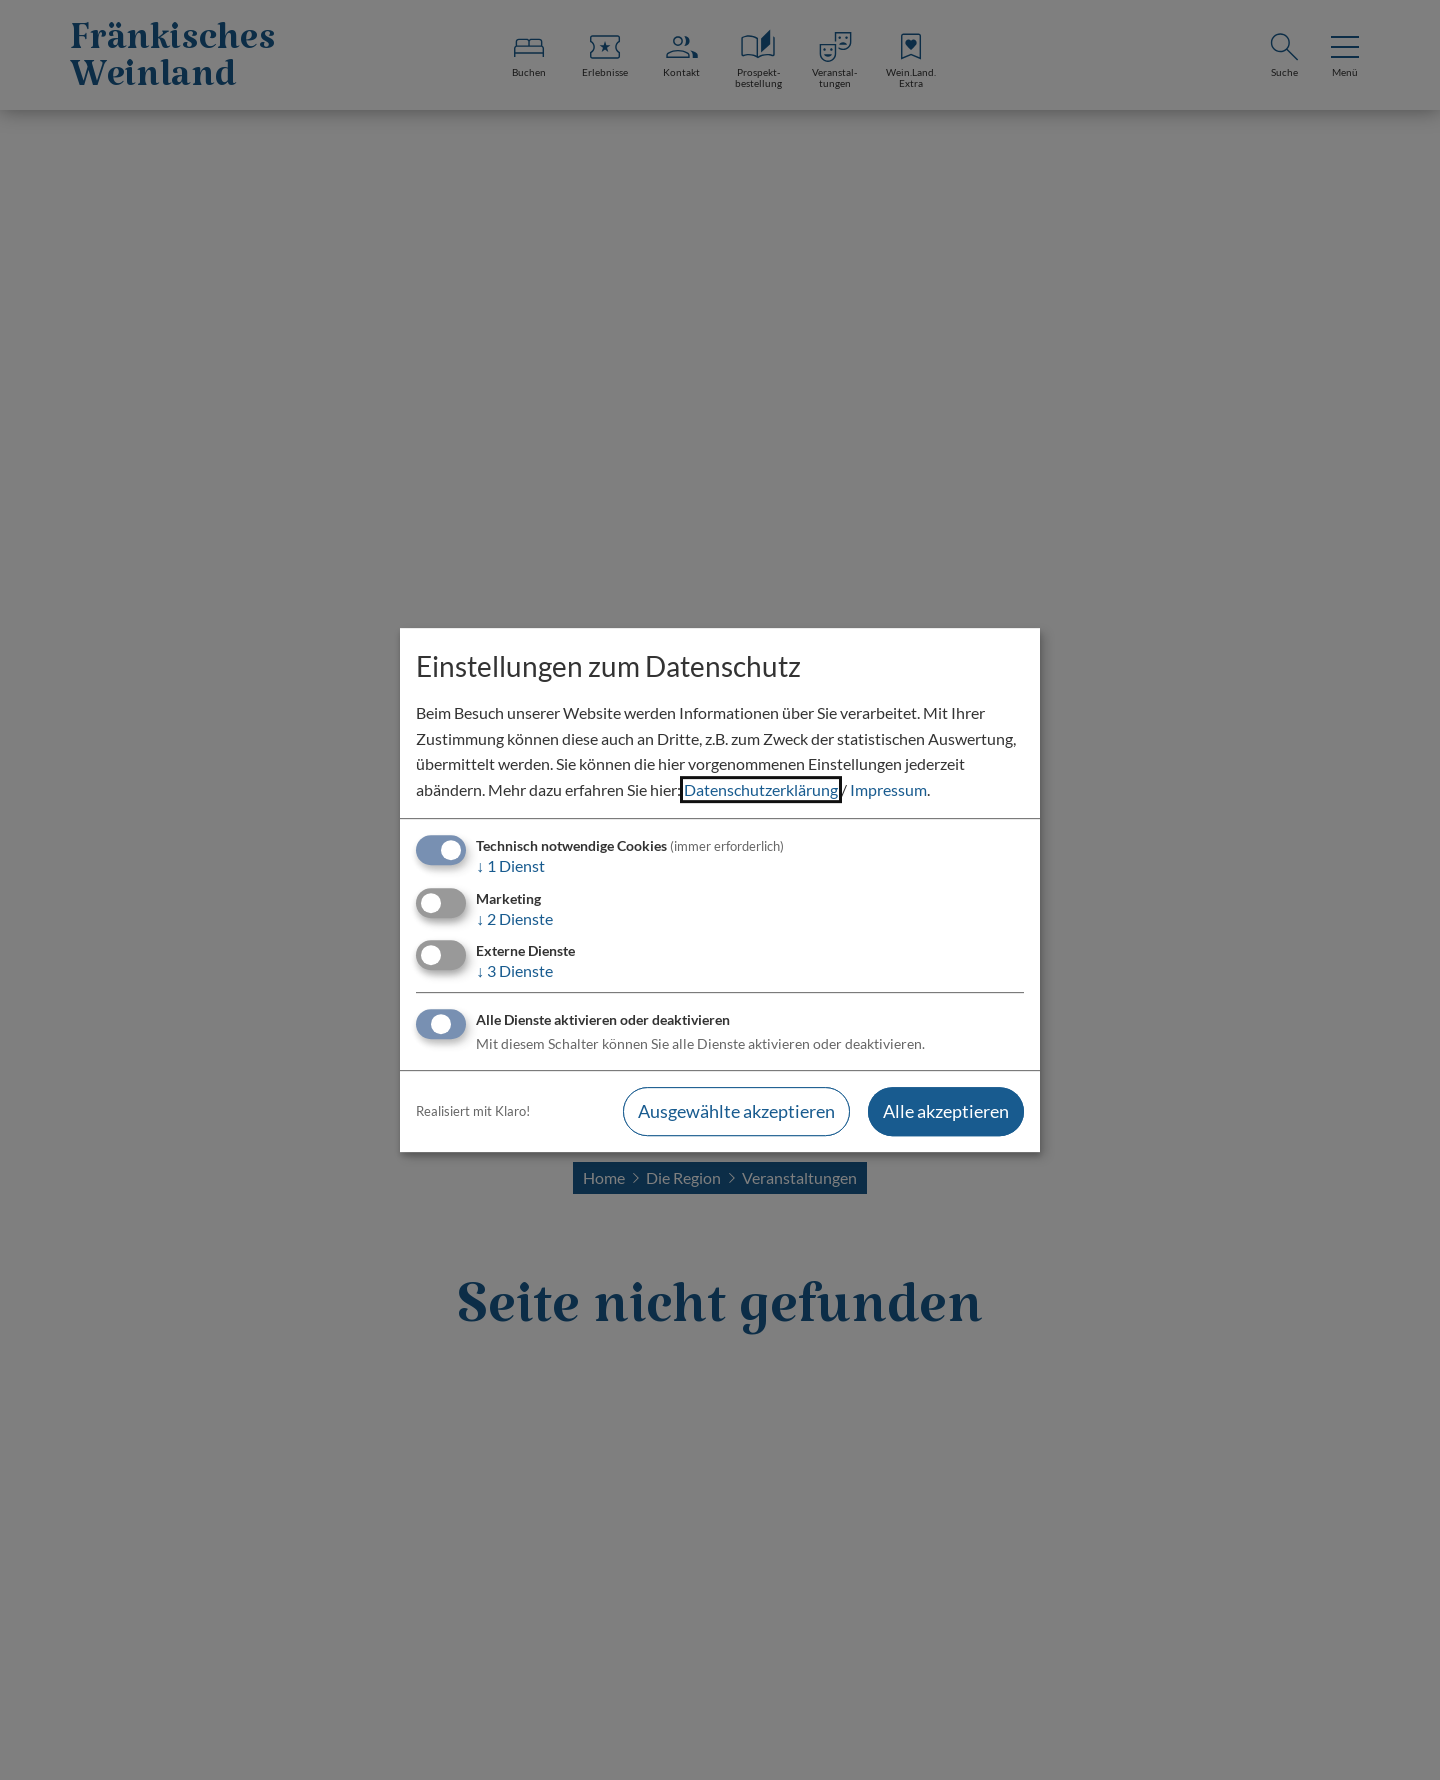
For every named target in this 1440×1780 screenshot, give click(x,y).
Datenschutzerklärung (761, 789)
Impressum (888, 789)
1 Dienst (510, 866)
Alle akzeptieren (946, 1111)
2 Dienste (514, 918)
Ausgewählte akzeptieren (736, 1111)
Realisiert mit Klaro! (473, 1111)
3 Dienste (514, 970)
